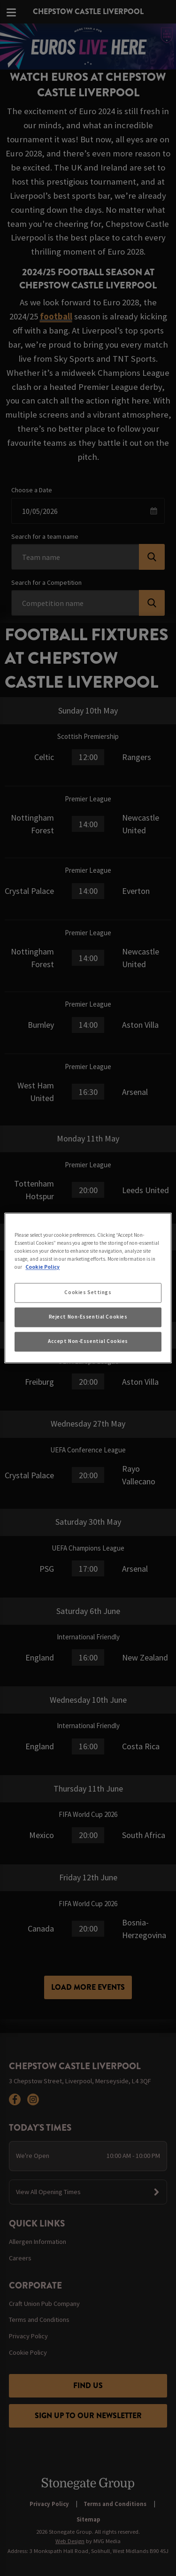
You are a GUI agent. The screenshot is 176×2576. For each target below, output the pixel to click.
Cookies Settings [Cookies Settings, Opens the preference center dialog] (87, 1292)
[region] (87, 1287)
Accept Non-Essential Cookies (88, 1341)
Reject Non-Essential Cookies (88, 1317)
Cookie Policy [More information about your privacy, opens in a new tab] (42, 1267)
